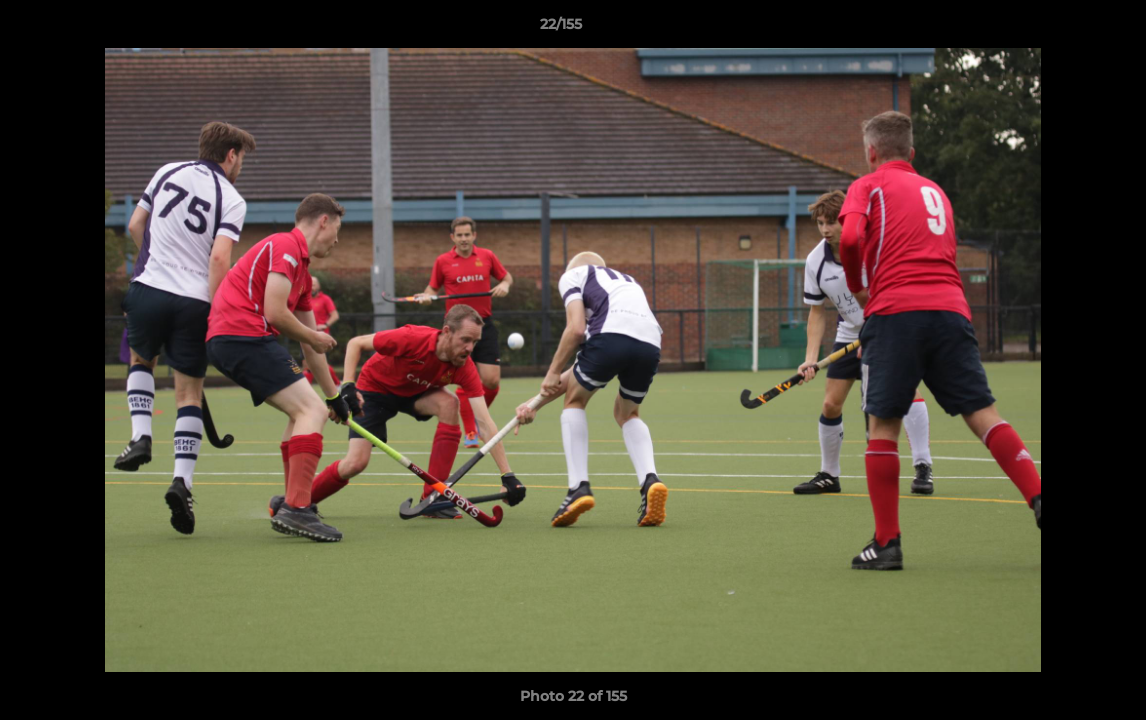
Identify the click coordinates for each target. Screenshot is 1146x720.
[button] (1062, 29)
